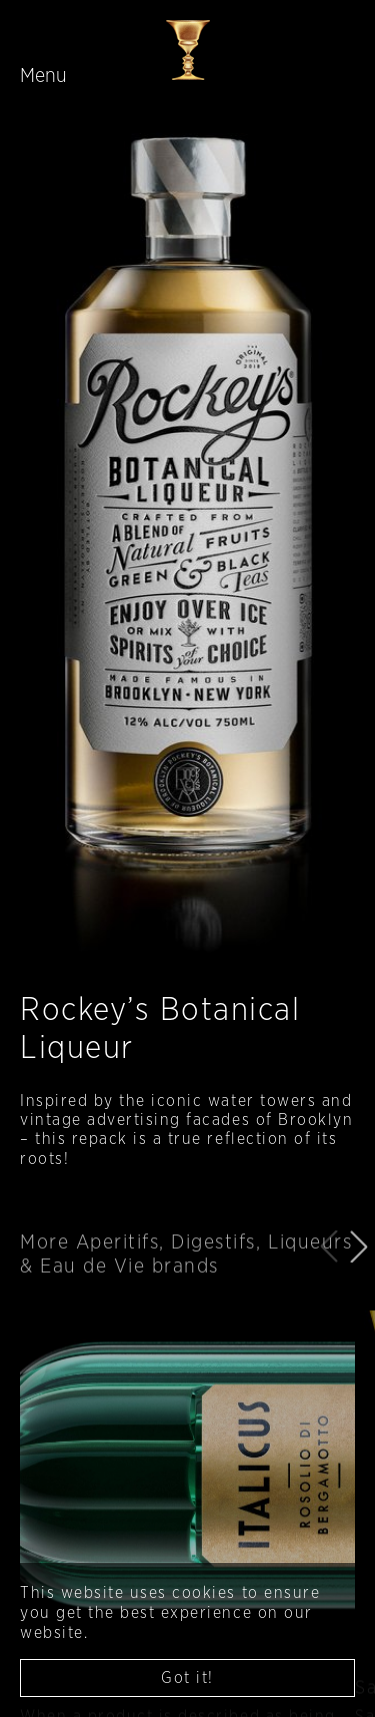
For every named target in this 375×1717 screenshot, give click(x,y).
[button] (359, 1271)
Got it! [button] (187, 1678)
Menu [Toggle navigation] (43, 76)
